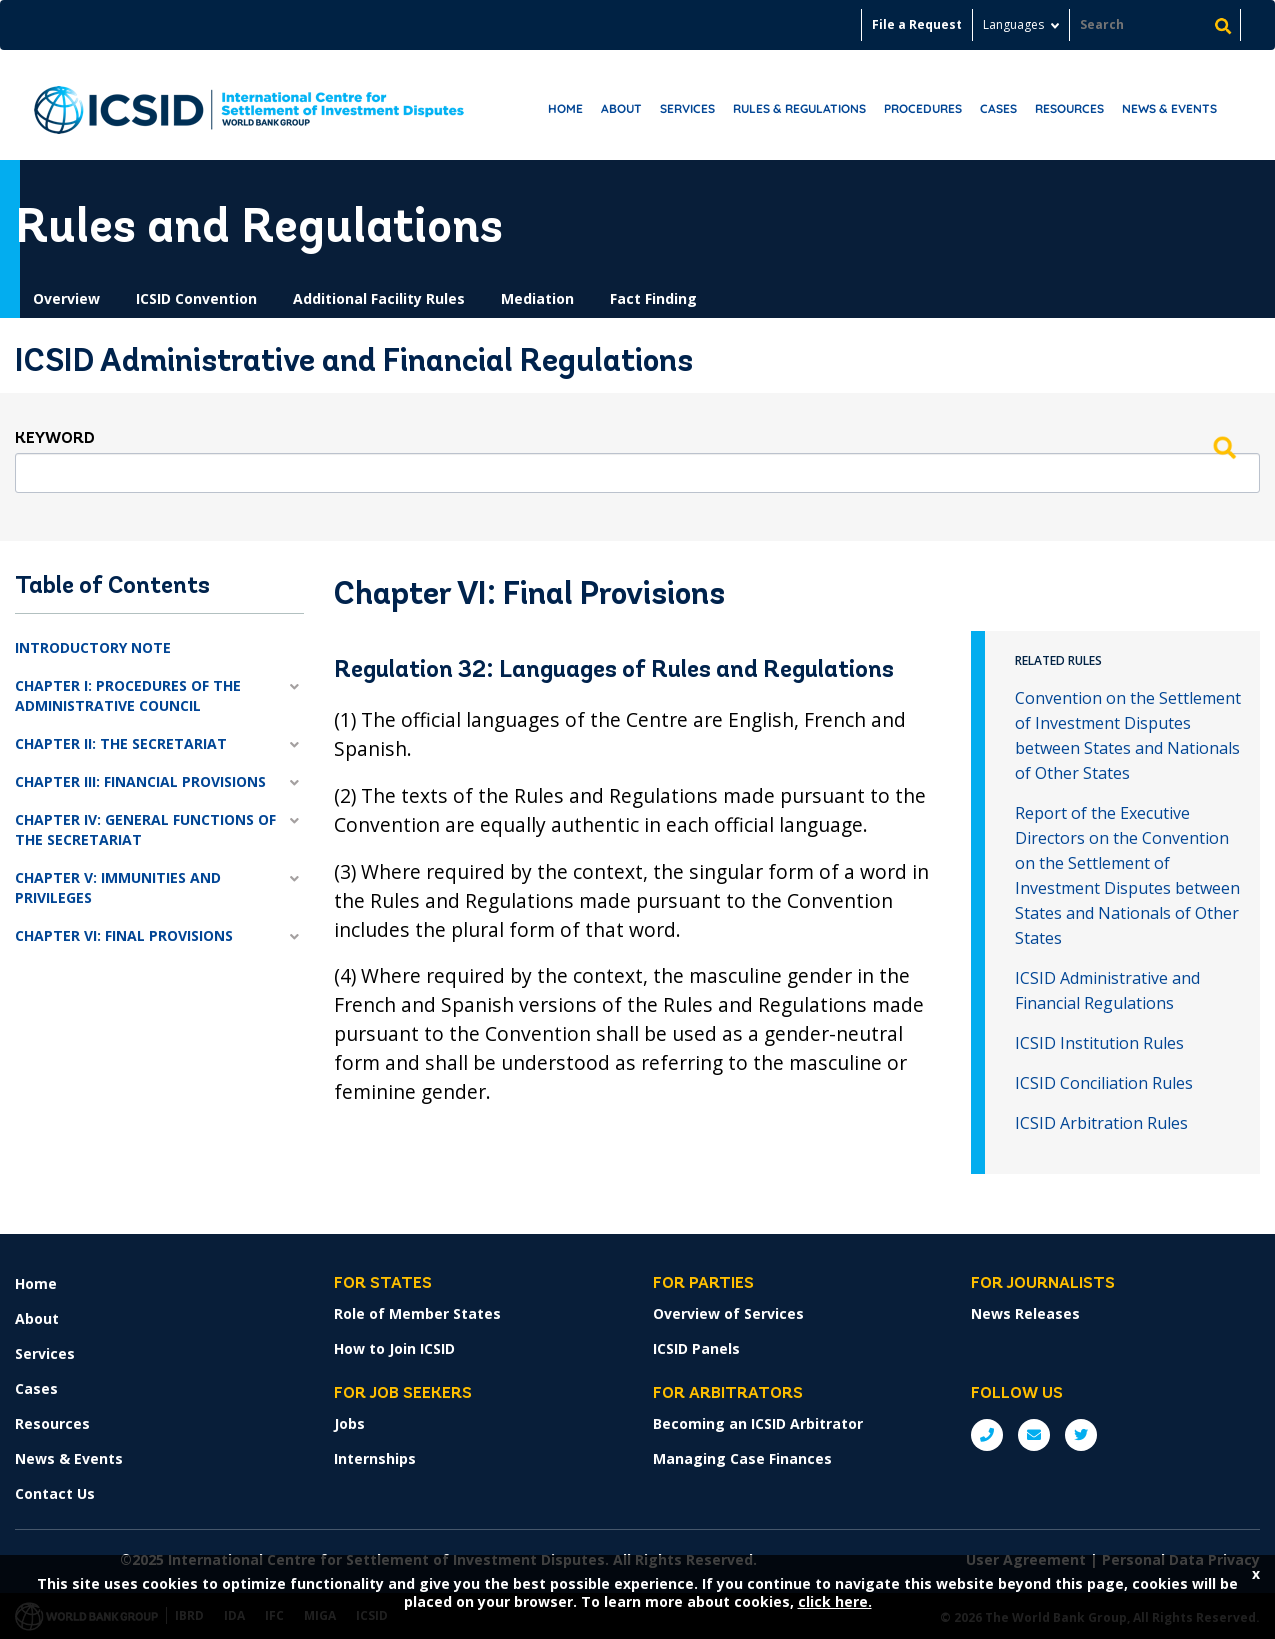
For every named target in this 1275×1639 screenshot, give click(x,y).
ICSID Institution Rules (1099, 1043)
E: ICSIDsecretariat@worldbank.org (1034, 1435)
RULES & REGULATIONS (799, 108)
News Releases (1025, 1313)
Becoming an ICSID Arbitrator (758, 1423)
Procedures (923, 108)
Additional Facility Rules (379, 298)
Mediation (537, 298)
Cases (998, 108)
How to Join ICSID (394, 1348)
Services (687, 108)
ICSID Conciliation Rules (1104, 1083)
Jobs (349, 1423)
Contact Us (55, 1493)
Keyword (55, 439)
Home (565, 108)
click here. (835, 1601)
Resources (1069, 108)
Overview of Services (728, 1313)
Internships (375, 1458)
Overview (66, 298)
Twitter (1081, 1435)
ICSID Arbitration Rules (1101, 1123)
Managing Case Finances (742, 1458)
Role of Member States (417, 1313)
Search (1224, 447)
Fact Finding (653, 298)
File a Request (917, 24)
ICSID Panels (696, 1348)
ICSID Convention (196, 298)
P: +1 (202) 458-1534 (987, 1435)
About (621, 108)
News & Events (1169, 108)
